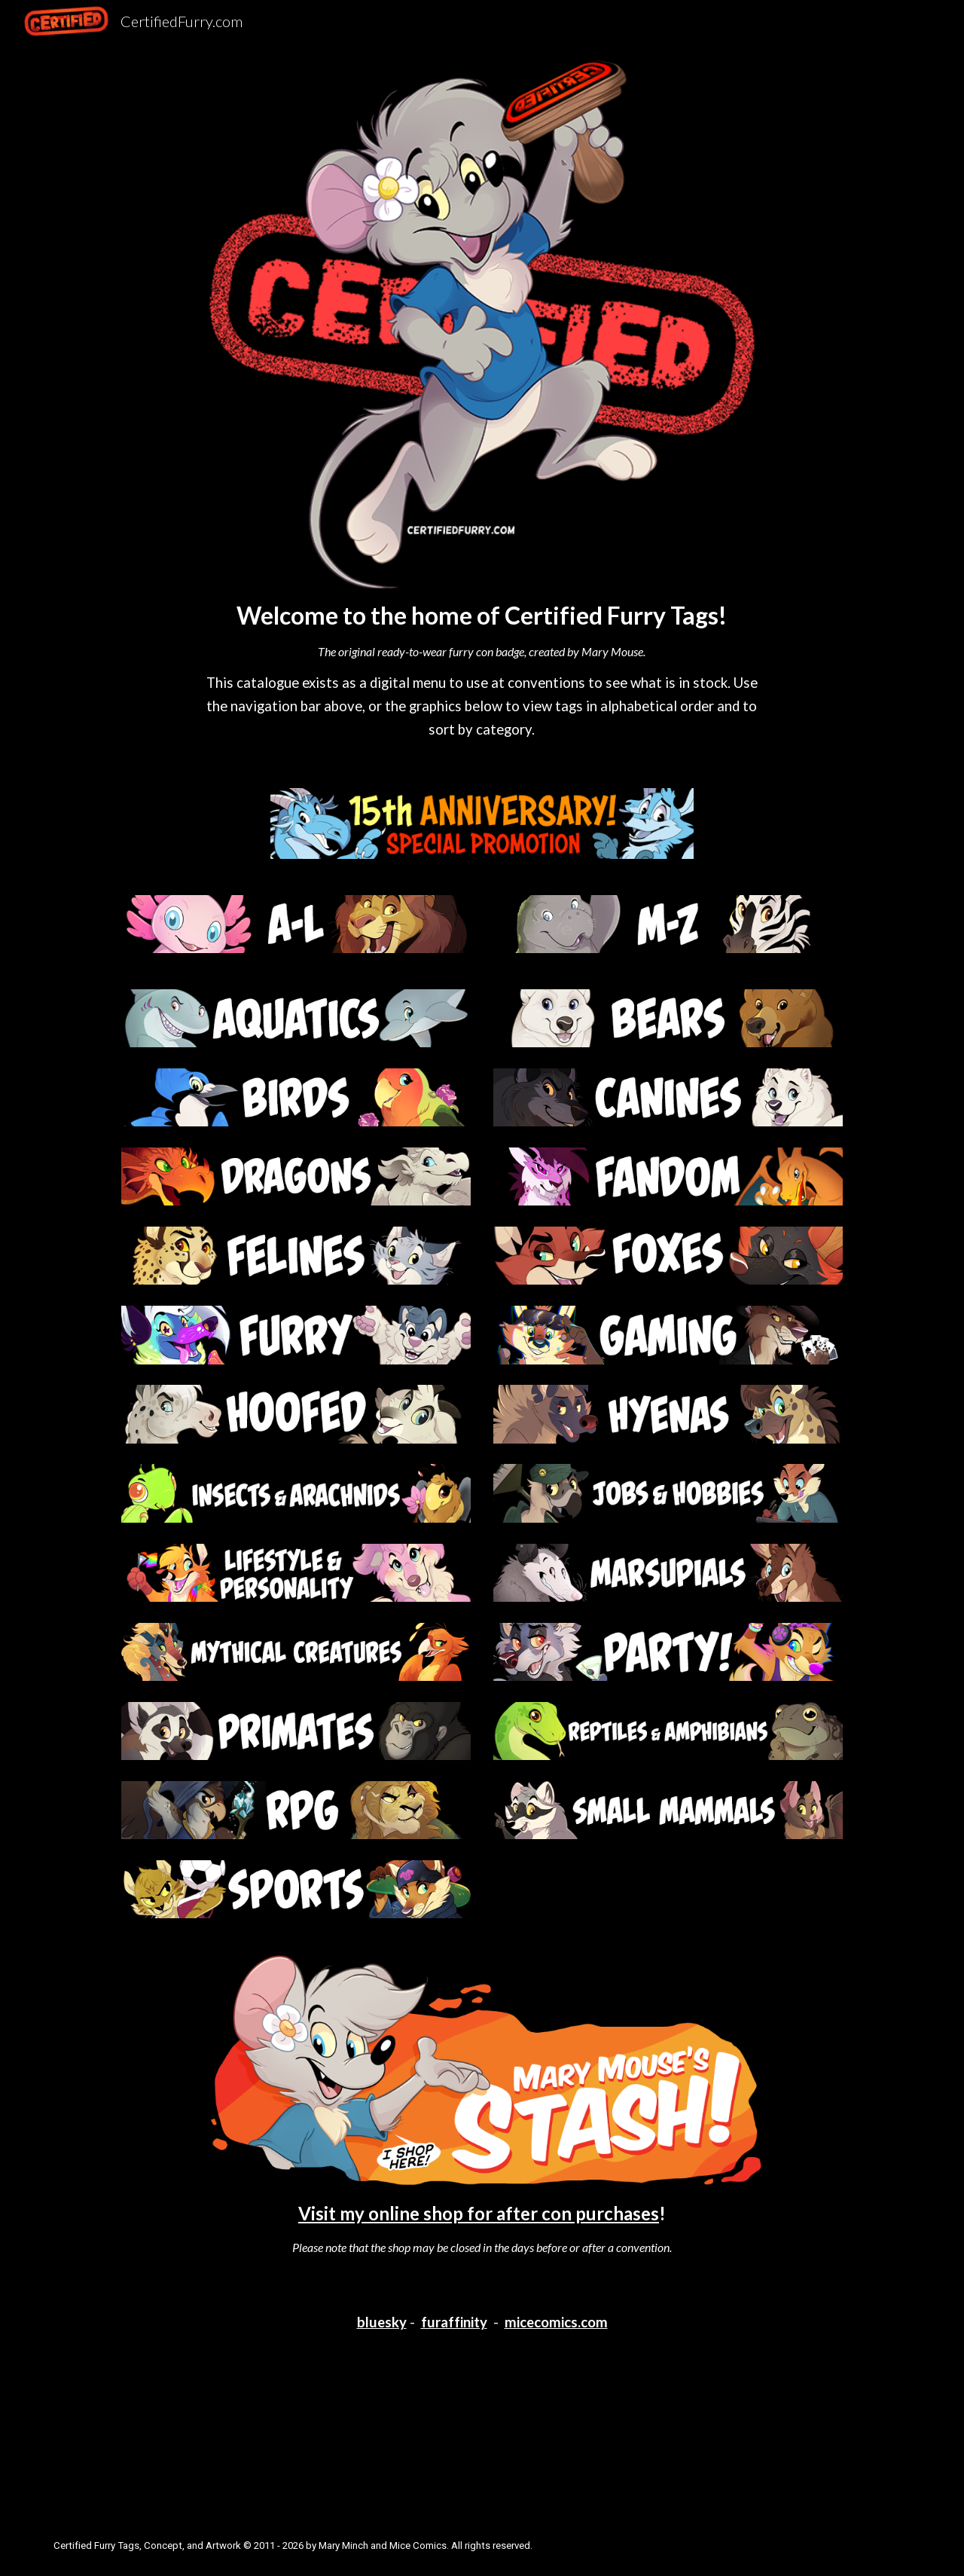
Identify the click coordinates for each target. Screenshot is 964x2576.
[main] (482, 670)
